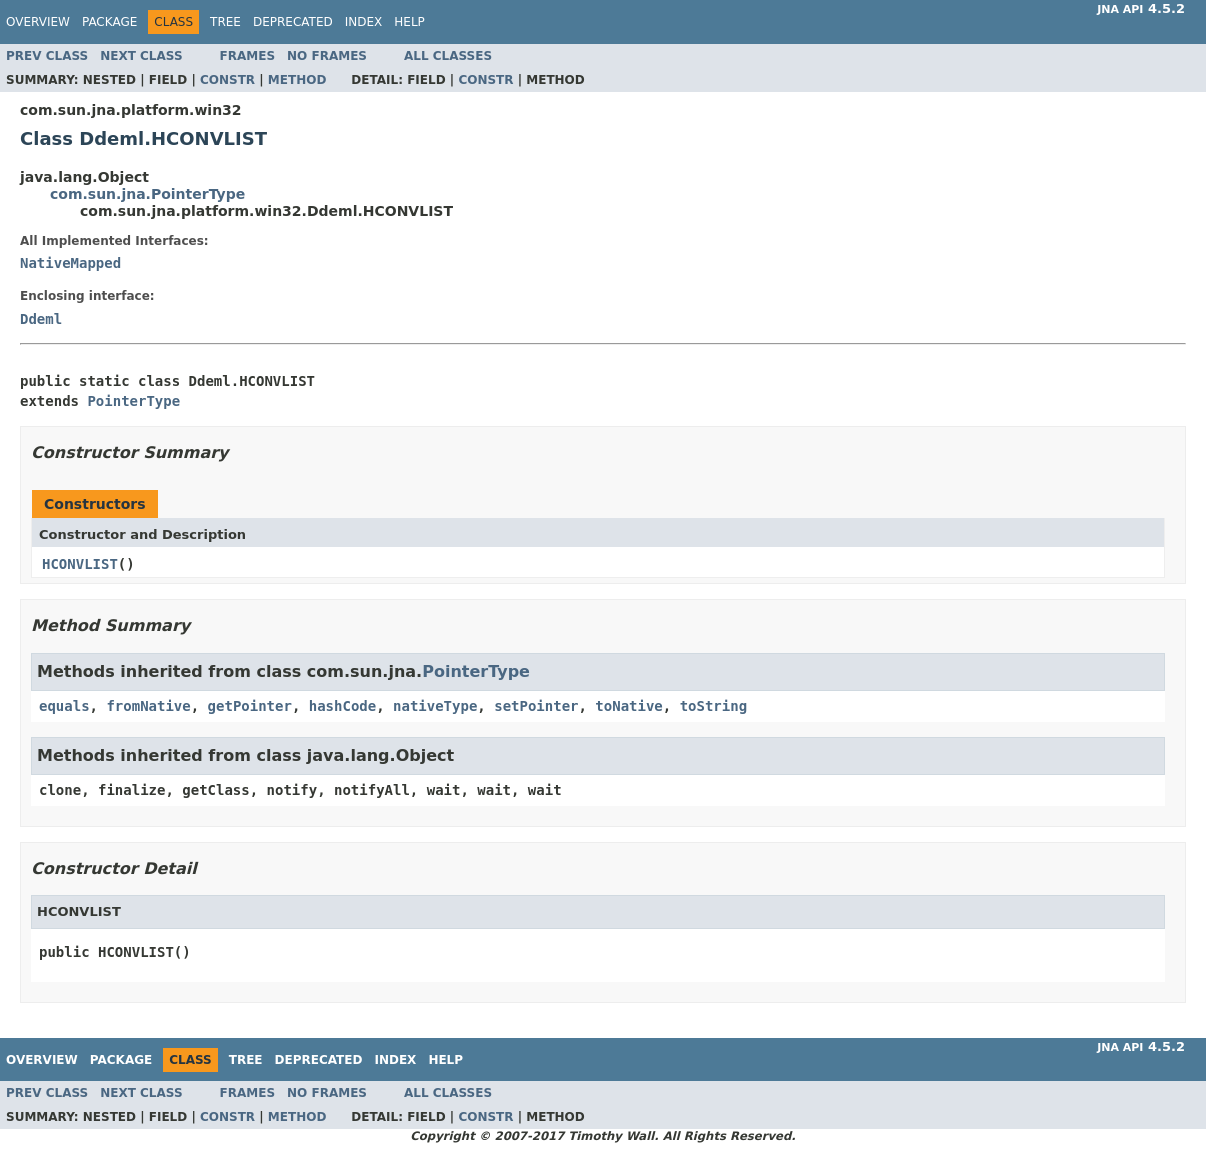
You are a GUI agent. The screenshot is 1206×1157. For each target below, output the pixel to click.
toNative (628, 706)
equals (64, 706)
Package (109, 22)
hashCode (342, 706)
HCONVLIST (80, 564)
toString (713, 706)
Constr (227, 80)
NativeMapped (70, 263)
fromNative (148, 706)
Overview (38, 22)
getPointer (250, 706)
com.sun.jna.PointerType (147, 194)
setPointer (536, 706)
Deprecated (293, 22)
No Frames (327, 56)
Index (364, 22)
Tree (225, 22)
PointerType (133, 401)
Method (297, 80)
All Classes (448, 56)
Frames (248, 56)
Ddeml (41, 319)
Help (409, 22)
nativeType (435, 706)
